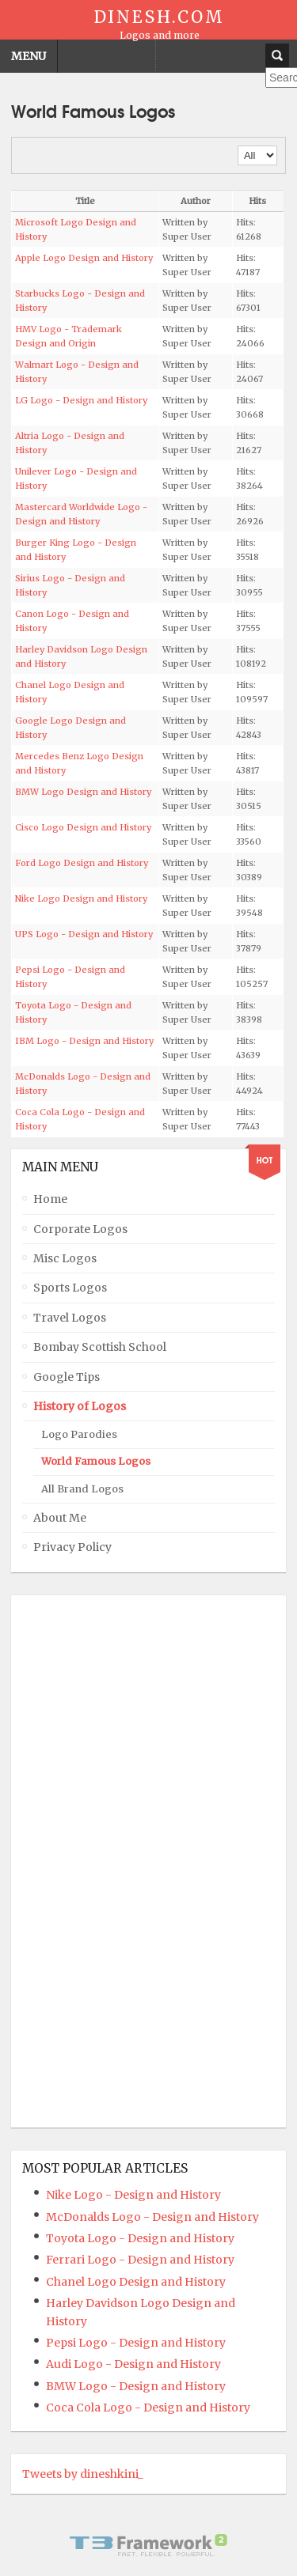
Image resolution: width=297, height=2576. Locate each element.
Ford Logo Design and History (81, 862)
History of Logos (79, 1406)
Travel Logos (69, 1318)
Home (50, 1199)
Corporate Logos (80, 1229)
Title (85, 200)
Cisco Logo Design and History (83, 827)
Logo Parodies (79, 1434)
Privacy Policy (72, 1547)
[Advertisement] (85, 1861)
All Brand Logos (82, 1489)
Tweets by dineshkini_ (82, 2474)
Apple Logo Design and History (84, 257)
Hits (257, 200)
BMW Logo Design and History (83, 791)
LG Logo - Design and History (81, 400)
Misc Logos (65, 1258)
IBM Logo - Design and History (84, 1040)
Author (196, 200)
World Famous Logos (95, 1461)
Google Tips (66, 1377)
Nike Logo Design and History (81, 898)
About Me (59, 1518)
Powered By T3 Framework (149, 2545)
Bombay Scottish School (99, 1347)
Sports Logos (70, 1287)
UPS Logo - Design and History (84, 934)
